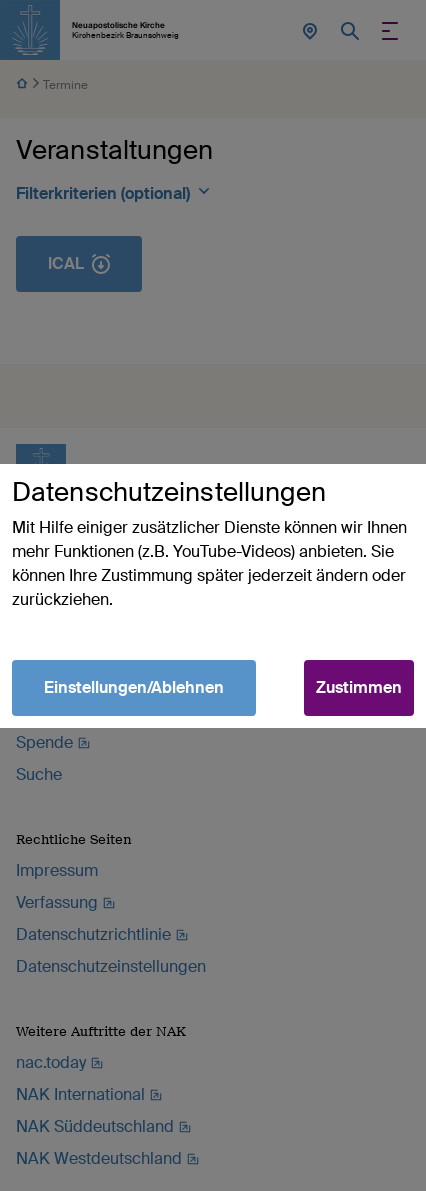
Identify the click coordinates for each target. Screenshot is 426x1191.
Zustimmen (359, 687)
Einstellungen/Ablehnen (134, 687)
